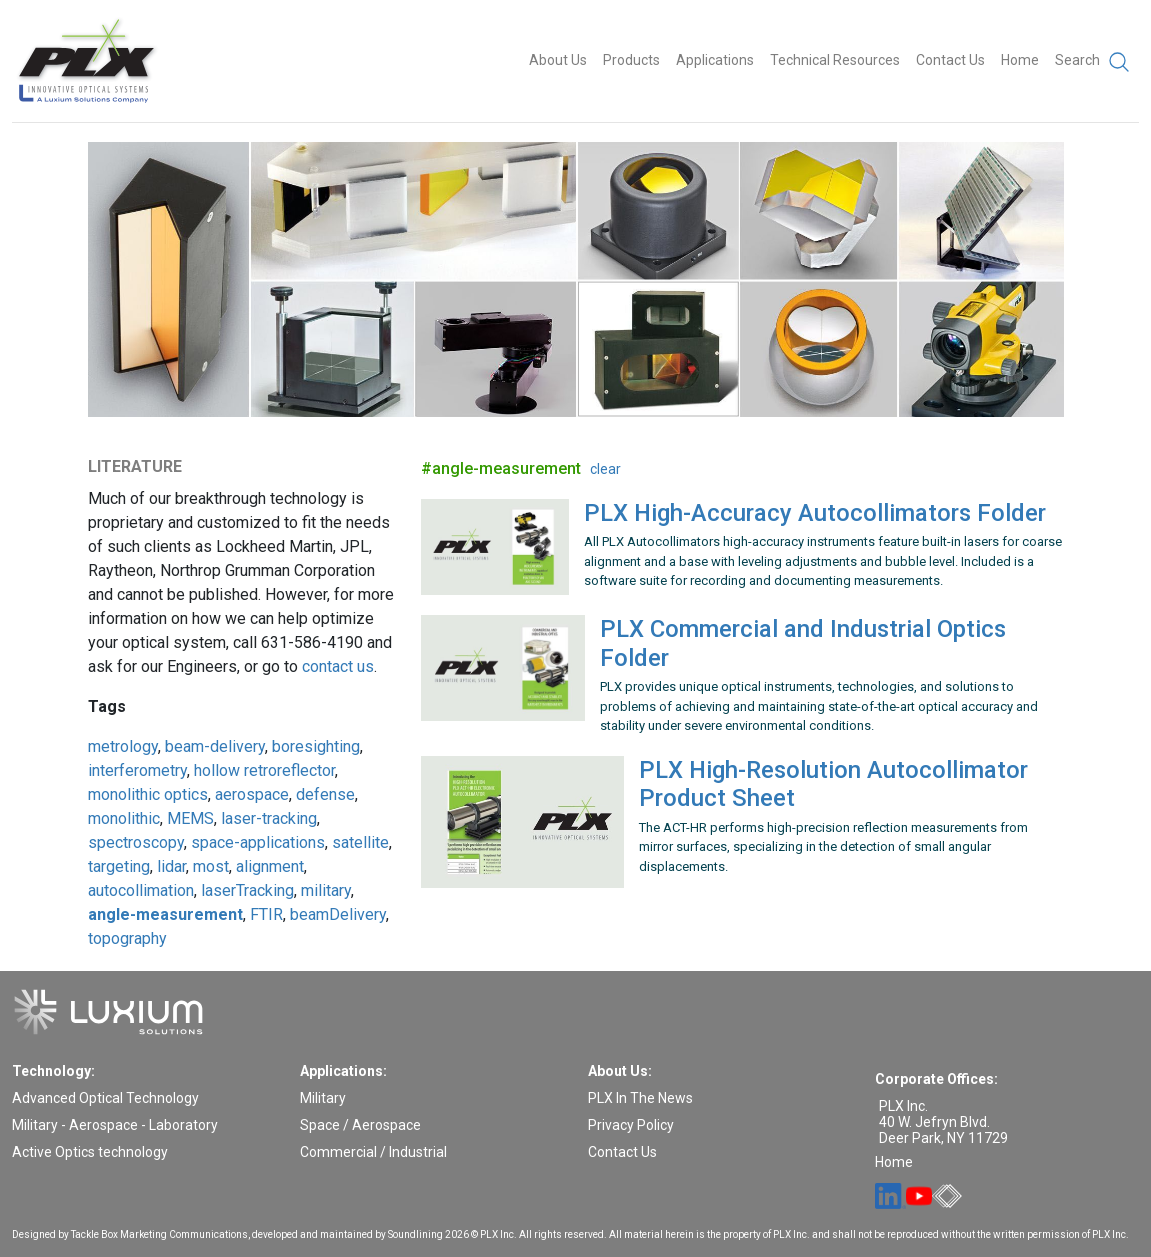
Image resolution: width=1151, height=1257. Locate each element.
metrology (123, 746)
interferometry (137, 770)
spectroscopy (136, 842)
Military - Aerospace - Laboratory (115, 1125)
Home (1020, 60)
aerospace (252, 794)
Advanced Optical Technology (105, 1098)
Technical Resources (835, 60)
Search (1093, 62)
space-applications (258, 842)
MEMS (190, 818)
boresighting (316, 746)
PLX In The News (640, 1098)
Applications (715, 60)
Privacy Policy (631, 1125)
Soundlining (415, 1234)
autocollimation (141, 890)
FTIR (266, 914)
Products (631, 60)
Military (323, 1098)
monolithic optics (148, 794)
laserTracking (247, 890)
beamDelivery (338, 914)
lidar (171, 866)
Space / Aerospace (360, 1125)
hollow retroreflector (264, 770)
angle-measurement (165, 914)
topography (127, 938)
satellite (360, 842)
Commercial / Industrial (373, 1152)
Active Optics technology (90, 1152)
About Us (558, 60)
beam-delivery (215, 746)
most (211, 866)
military (326, 890)
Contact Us (950, 60)
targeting (119, 866)
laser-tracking (269, 818)
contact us (338, 666)
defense (325, 794)
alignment (270, 866)
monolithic (124, 818)
